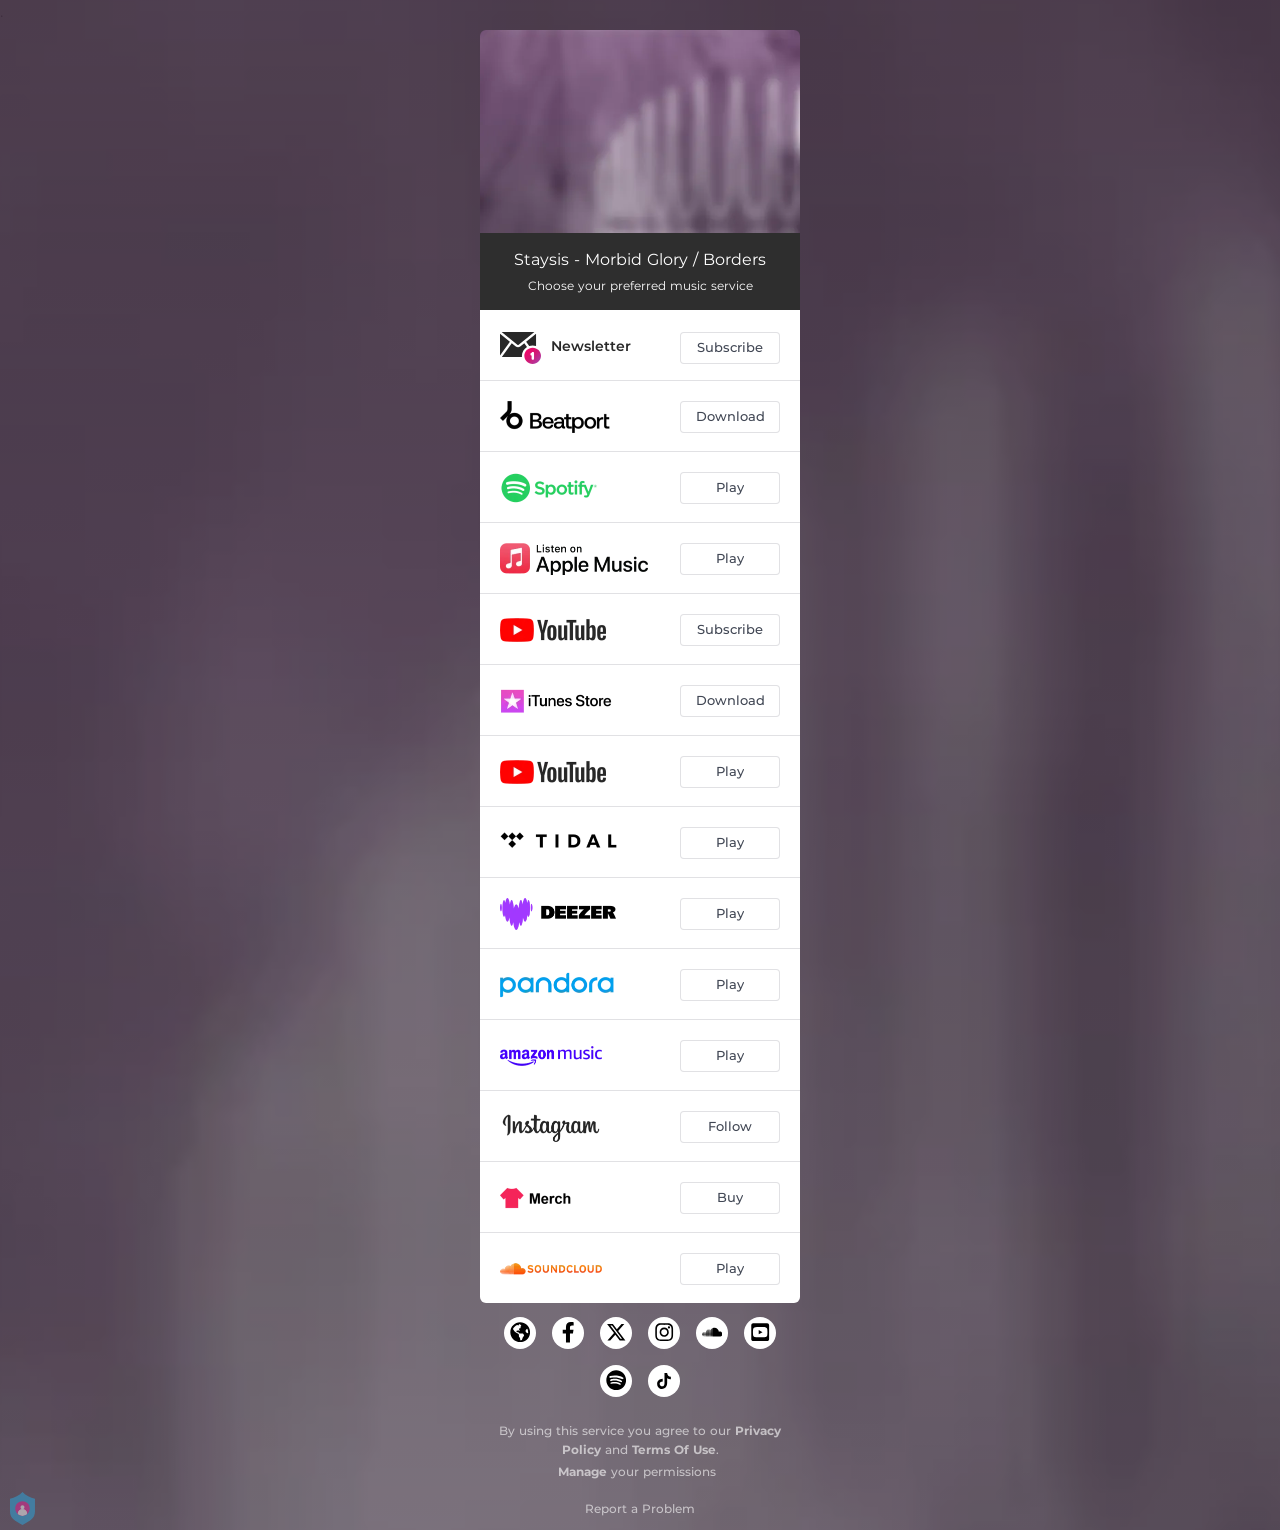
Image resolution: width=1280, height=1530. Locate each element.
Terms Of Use (674, 1449)
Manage (582, 1471)
